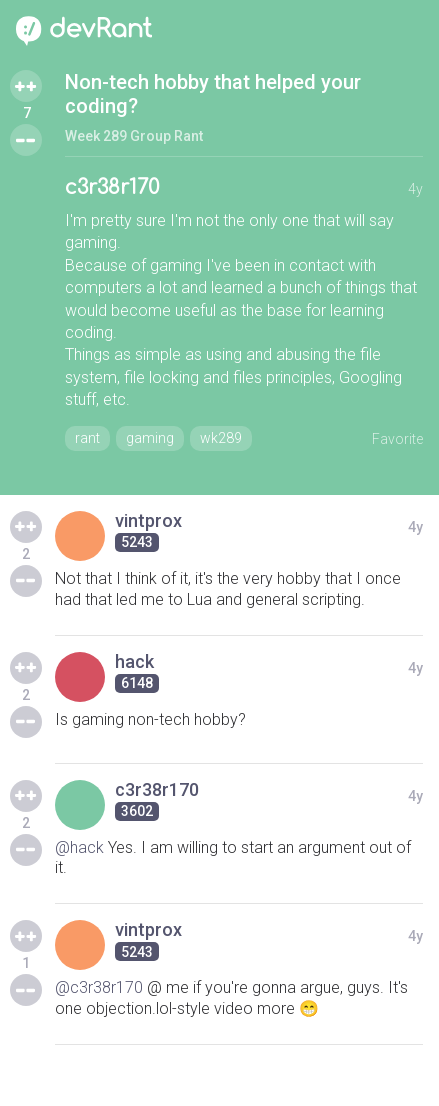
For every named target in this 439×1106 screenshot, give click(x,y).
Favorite (397, 439)
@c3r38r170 (99, 987)
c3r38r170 (112, 187)
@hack (79, 847)
